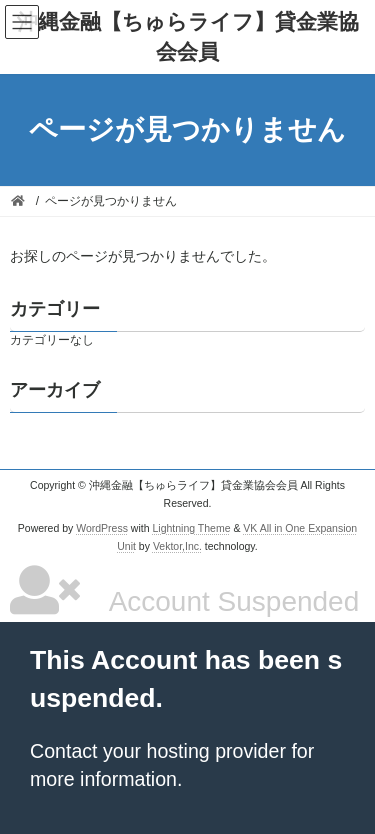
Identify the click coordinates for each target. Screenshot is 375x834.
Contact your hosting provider (158, 751)
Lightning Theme (191, 528)
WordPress (102, 528)
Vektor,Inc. (177, 545)
